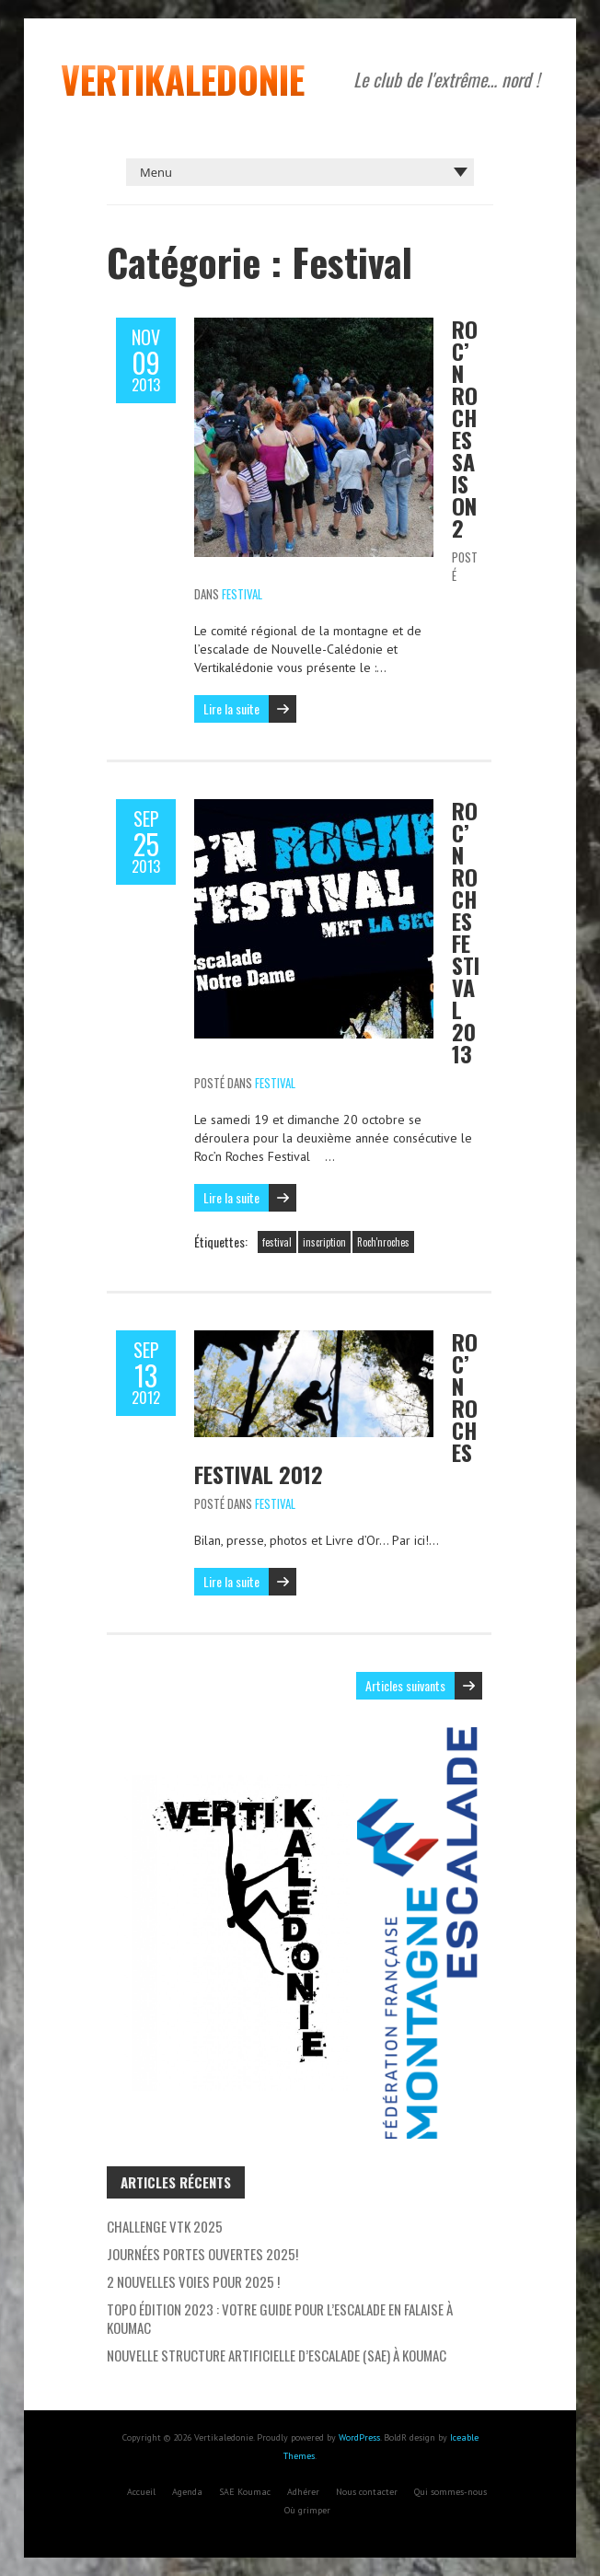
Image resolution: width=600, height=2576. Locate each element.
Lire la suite (231, 708)
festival (277, 1242)
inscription (324, 1242)
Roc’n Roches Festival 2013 (465, 932)
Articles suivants (405, 1685)
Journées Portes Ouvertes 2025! (202, 2254)
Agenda (187, 2492)
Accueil (141, 2492)
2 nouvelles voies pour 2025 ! (193, 2281)
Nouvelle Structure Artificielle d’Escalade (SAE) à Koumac (276, 2355)
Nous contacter (367, 2492)
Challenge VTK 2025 (165, 2226)
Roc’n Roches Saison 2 (465, 428)
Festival (242, 594)
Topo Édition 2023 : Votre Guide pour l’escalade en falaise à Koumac (280, 2318)
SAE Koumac (245, 2492)
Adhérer (303, 2492)
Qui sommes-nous (450, 2492)
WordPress (359, 2437)
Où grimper (307, 2510)
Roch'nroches (383, 1242)
